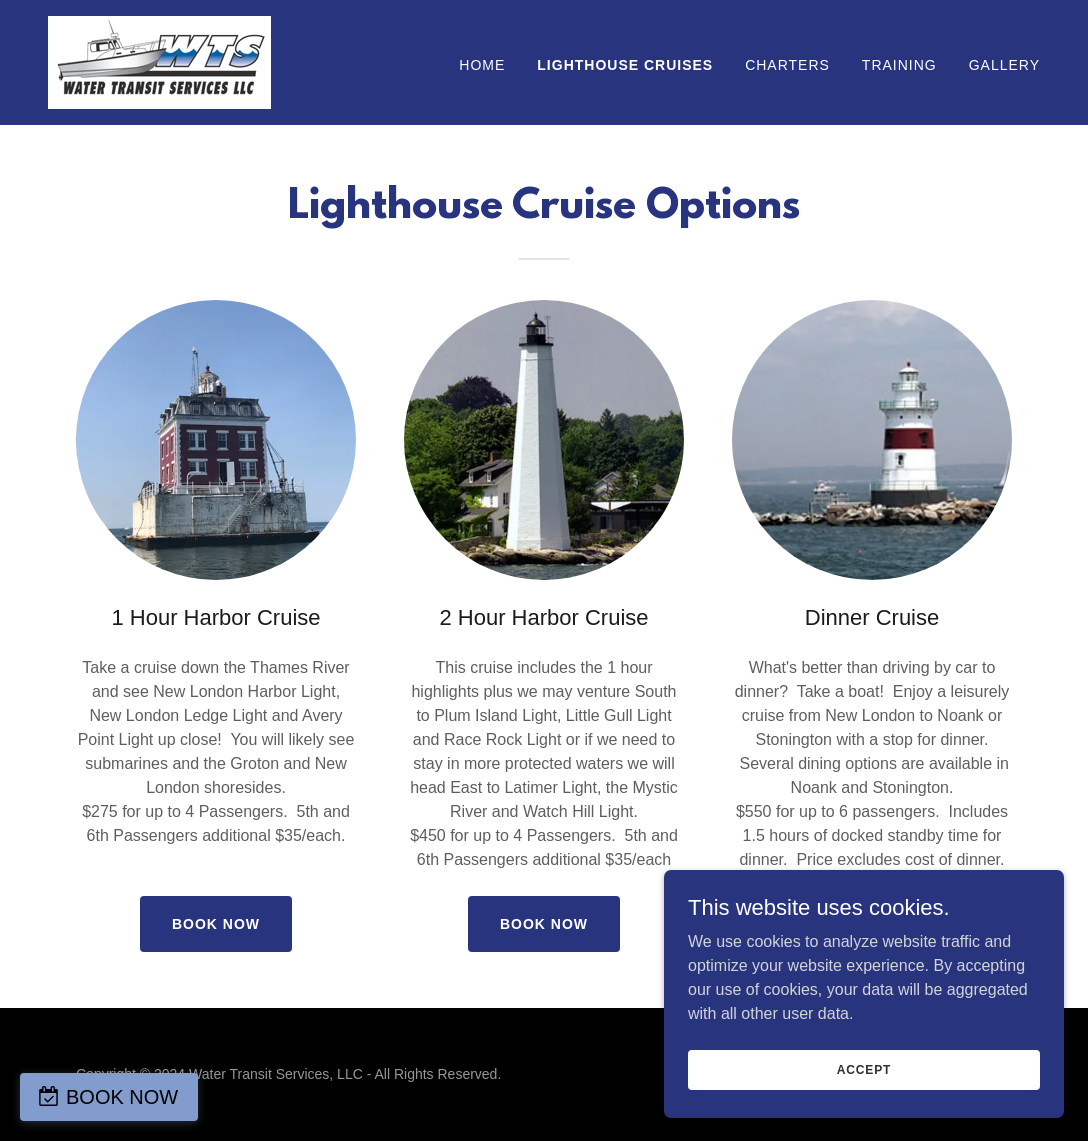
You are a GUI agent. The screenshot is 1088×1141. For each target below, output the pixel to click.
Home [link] (482, 65)
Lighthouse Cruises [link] (625, 65)
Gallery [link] (1004, 65)
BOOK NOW (122, 1097)
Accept (864, 1069)
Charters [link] (787, 65)
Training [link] (899, 65)
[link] (159, 61)
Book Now (216, 924)
